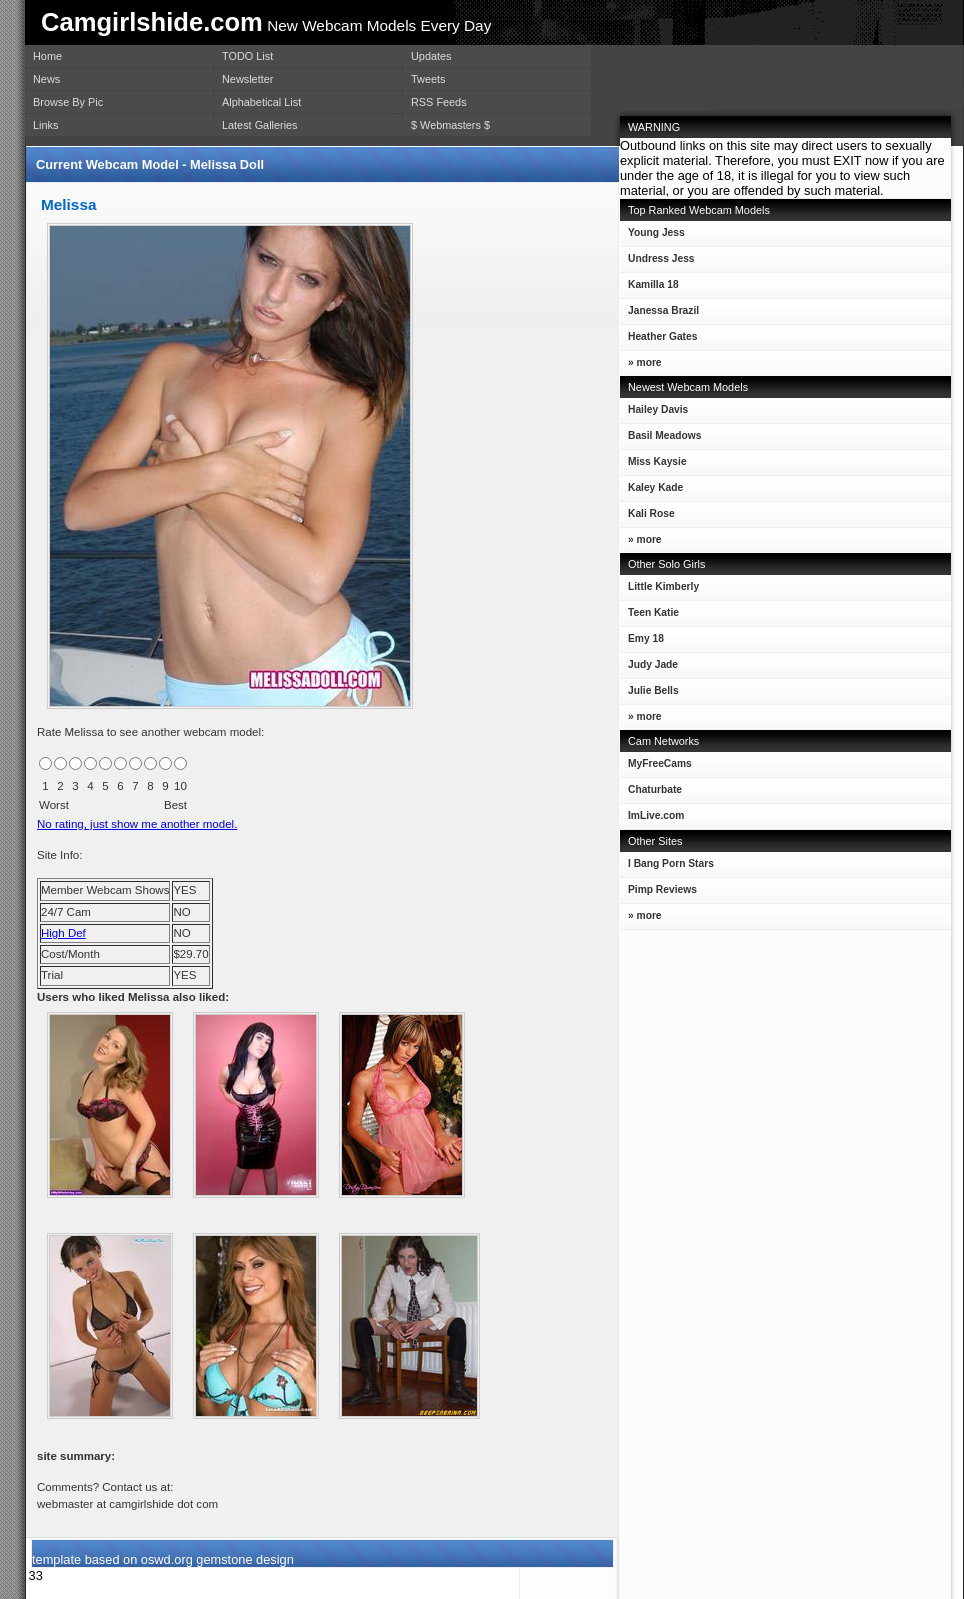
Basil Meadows (660, 439)
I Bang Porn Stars (671, 863)
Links (45, 125)
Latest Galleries (260, 125)
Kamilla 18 (649, 288)
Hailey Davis (654, 413)
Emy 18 (642, 642)
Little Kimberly (659, 590)
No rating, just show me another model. (137, 824)
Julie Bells (649, 694)
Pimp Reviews (662, 889)
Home (47, 56)
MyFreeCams (660, 763)
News (46, 79)
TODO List (247, 56)
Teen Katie (649, 616)
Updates (431, 56)
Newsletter (247, 79)
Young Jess (652, 236)
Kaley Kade (651, 491)
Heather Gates (658, 340)
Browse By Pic (68, 102)
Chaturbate (655, 789)
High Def (63, 933)
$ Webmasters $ (450, 125)
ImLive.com (656, 815)
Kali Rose (647, 517)
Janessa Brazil (659, 314)
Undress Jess (657, 262)
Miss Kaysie (653, 465)
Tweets (428, 79)
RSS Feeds (439, 102)
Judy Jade (649, 668)
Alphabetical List (261, 102)
